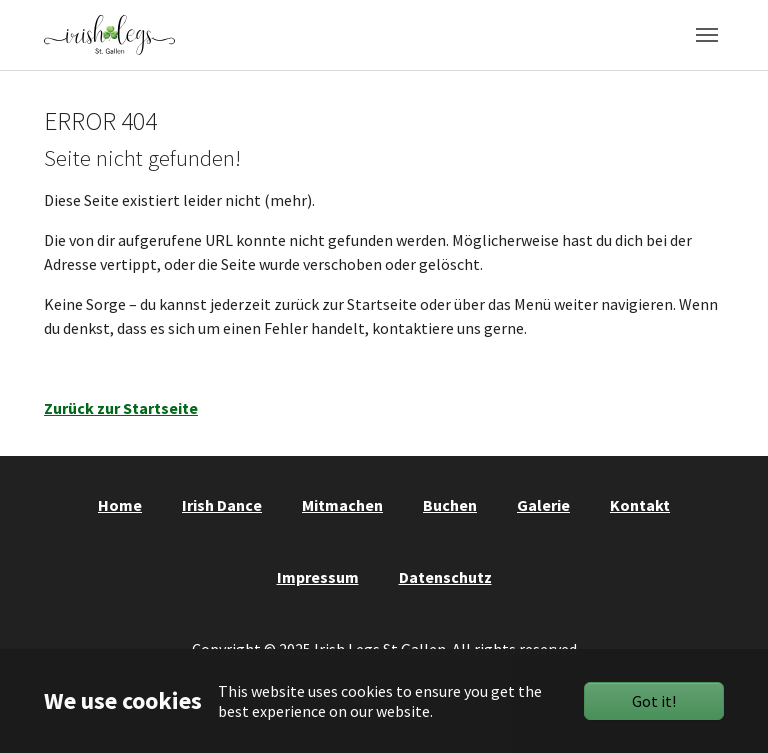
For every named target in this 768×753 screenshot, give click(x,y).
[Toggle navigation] (707, 35)
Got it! (654, 701)
